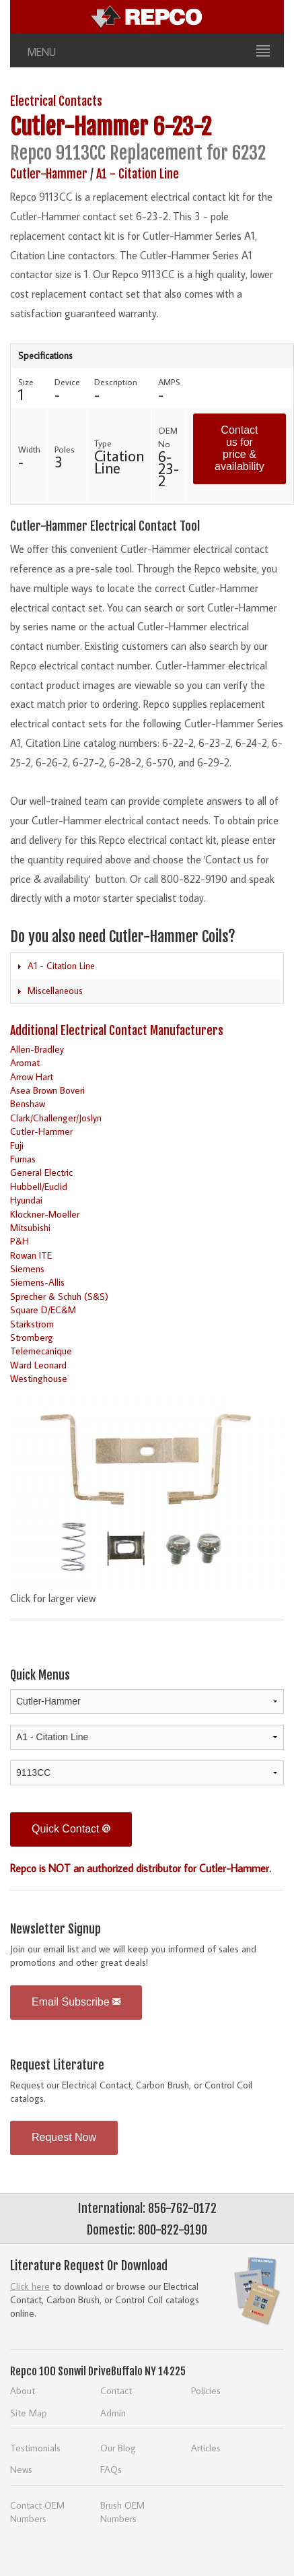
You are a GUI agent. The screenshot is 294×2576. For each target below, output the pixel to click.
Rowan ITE (31, 1255)
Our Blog (118, 2447)
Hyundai (26, 1199)
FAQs (111, 2469)
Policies (206, 2390)
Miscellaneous (55, 991)
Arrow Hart (31, 1076)
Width (29, 449)
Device (67, 382)
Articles (206, 2447)
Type (103, 443)
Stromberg (31, 1337)
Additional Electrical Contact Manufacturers (116, 1030)
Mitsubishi (30, 1227)
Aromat (25, 1062)
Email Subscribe (76, 2002)
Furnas (23, 1158)
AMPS (169, 382)
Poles (64, 449)
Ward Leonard (38, 1364)
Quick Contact (71, 1829)
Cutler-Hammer (79, 126)
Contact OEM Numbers (37, 2512)
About (22, 2390)
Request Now (64, 2137)
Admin (113, 2412)
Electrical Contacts (56, 101)
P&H (19, 1240)
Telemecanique (41, 1350)
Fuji (17, 1145)
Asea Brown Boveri (47, 1090)
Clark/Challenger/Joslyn (56, 1117)
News (21, 2469)
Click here (30, 2286)
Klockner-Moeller (44, 1214)
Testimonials (35, 2447)
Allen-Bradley (37, 1049)
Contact (116, 2390)
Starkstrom (32, 1323)
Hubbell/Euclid (38, 1186)
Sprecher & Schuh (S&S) (59, 1296)
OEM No (168, 437)
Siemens (27, 1268)
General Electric (41, 1172)
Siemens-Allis (37, 1282)
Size (26, 382)
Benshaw (27, 1103)
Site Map (28, 2412)
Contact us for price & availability (239, 448)
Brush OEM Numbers (122, 2512)
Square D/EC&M (43, 1309)
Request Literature (57, 2064)
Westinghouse (38, 1378)
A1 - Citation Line (137, 173)
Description (115, 382)
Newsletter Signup (55, 1928)
